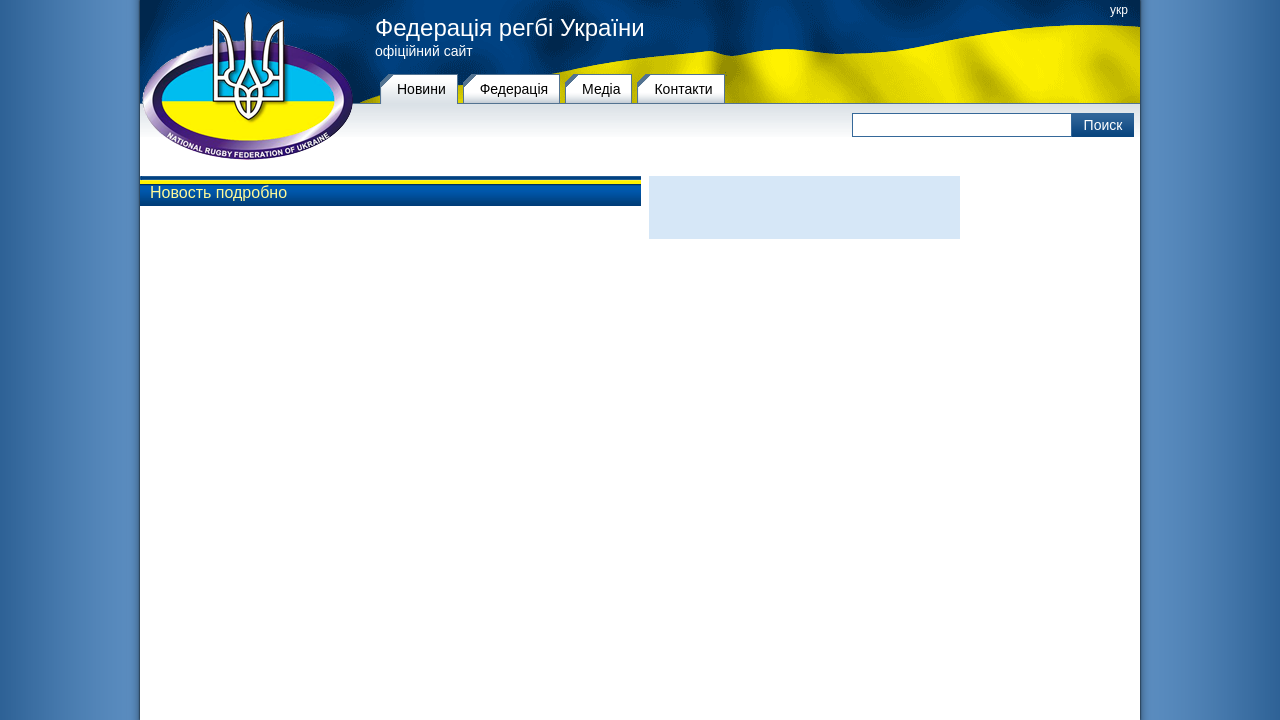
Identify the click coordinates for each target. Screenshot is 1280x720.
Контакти (683, 89)
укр (1119, 10)
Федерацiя (514, 89)
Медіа (601, 89)
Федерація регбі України (510, 28)
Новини (421, 89)
